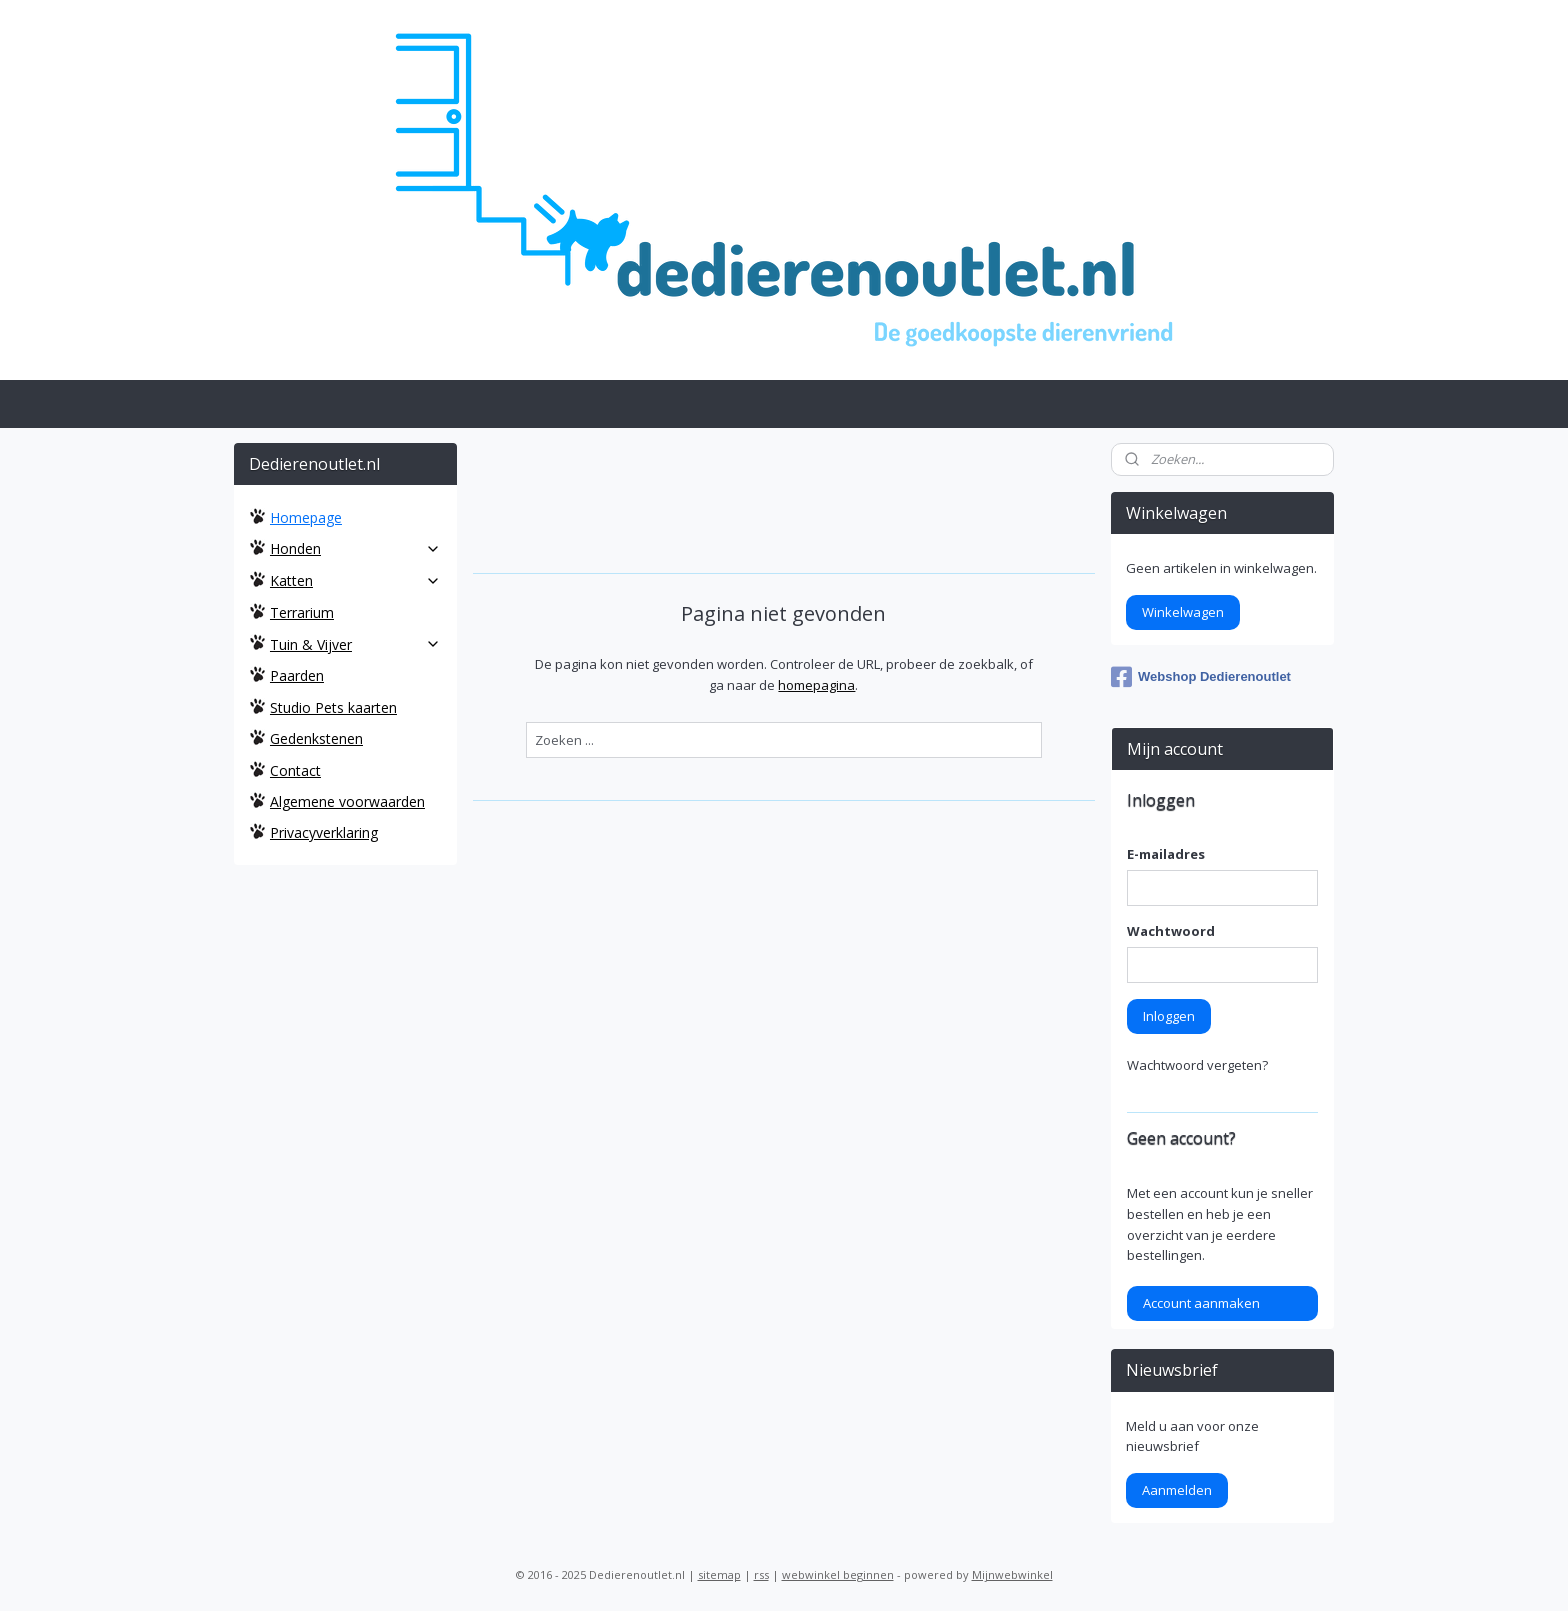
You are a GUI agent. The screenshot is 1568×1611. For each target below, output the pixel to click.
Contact (295, 770)
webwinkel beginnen (838, 1574)
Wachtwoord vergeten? (1197, 1065)
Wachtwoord (1171, 931)
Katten (355, 580)
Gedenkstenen (316, 738)
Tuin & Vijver (355, 644)
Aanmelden (1177, 1490)
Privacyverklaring (324, 832)
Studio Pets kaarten (333, 707)
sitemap (719, 1574)
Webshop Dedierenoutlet (1201, 677)
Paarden (297, 675)
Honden (355, 548)
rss (761, 1574)
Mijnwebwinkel (1012, 1574)
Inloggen (1169, 1016)
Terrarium (302, 612)
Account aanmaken (1201, 1303)
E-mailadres (1166, 854)
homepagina (816, 685)
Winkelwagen (1183, 612)
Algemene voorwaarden (347, 801)
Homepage (306, 517)
